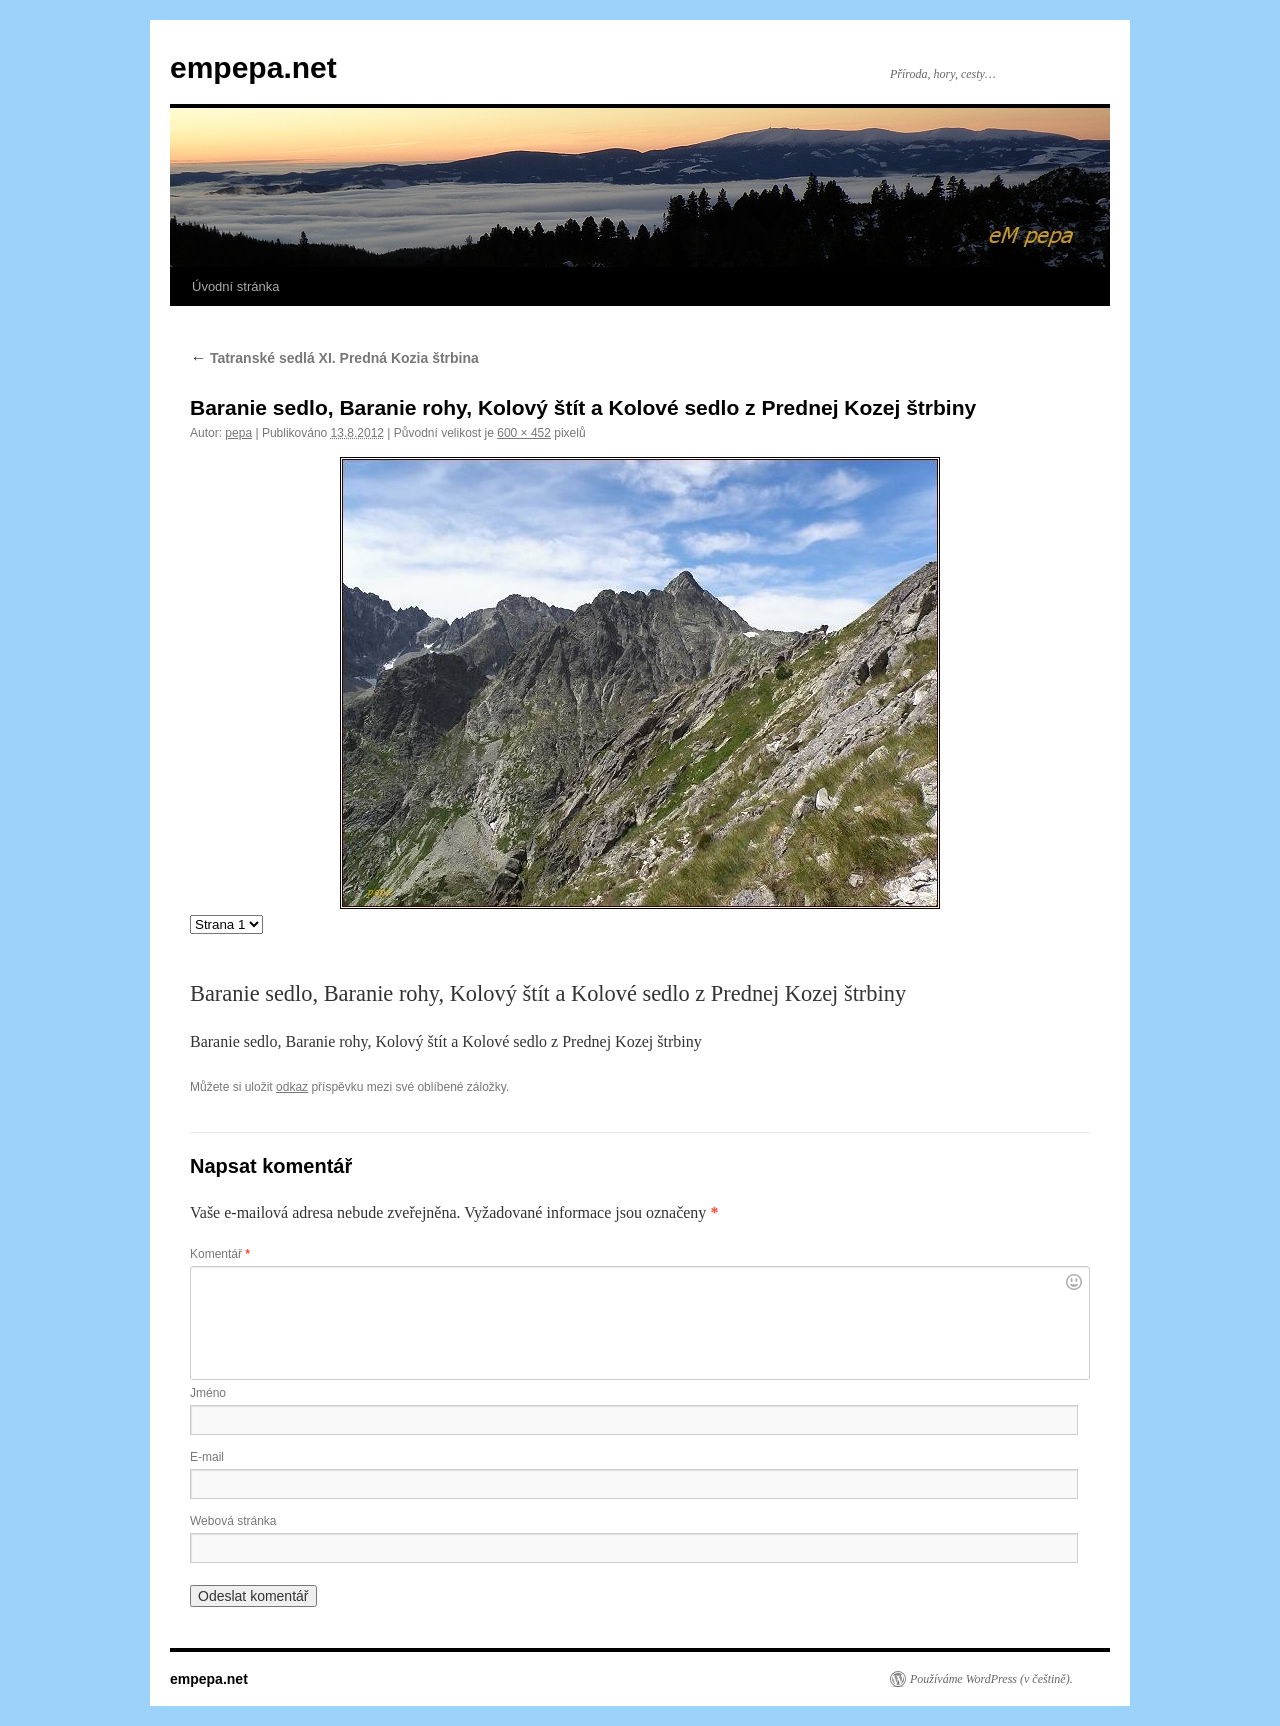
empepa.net (253, 67)
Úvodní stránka (235, 286)
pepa (238, 433)
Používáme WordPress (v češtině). (991, 1679)
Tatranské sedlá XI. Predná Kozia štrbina (334, 358)
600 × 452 (524, 433)
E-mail (207, 1457)
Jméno (208, 1393)
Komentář (220, 1254)
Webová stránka (233, 1521)
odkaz (292, 1087)
